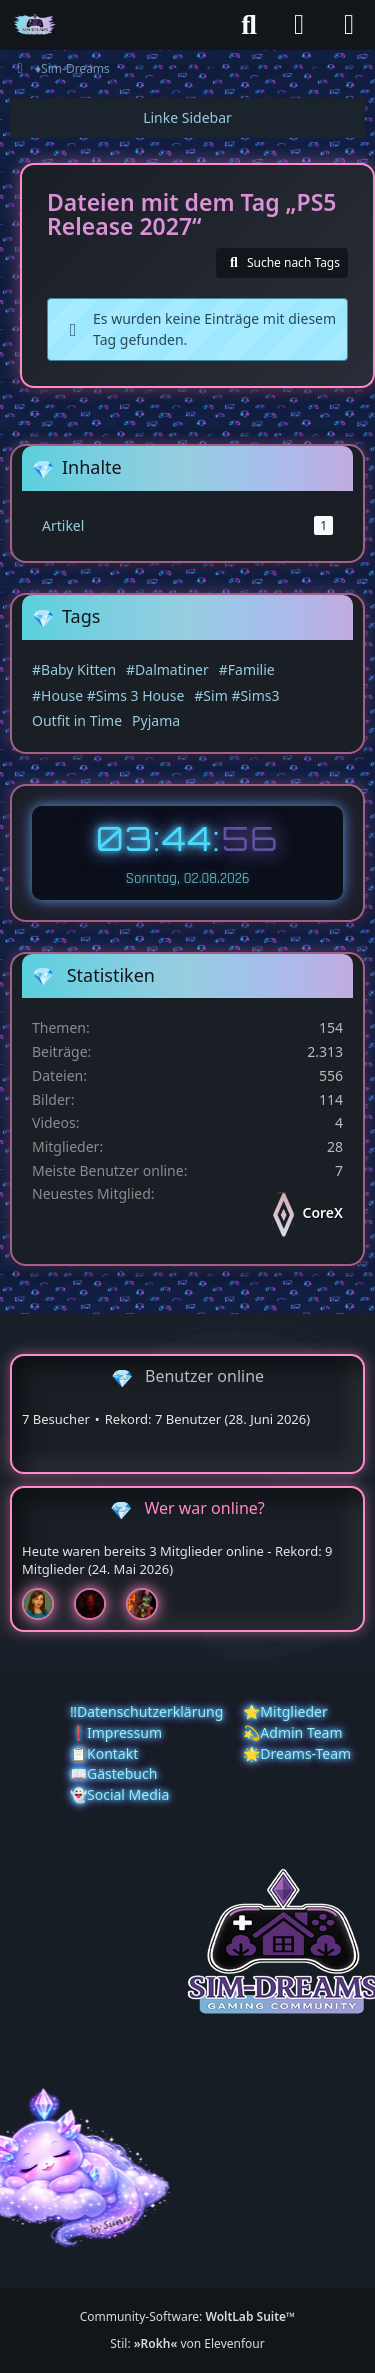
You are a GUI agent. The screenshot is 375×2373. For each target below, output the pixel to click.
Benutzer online (204, 1376)
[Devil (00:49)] (98, 1604)
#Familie (247, 669)
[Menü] (349, 25)
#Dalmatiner (167, 669)
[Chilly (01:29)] (46, 1604)
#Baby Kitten (74, 669)
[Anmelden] (299, 25)
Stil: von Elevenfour (187, 2343)
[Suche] (249, 25)
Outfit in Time (77, 720)
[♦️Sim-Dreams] (35, 25)
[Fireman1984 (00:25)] (150, 1604)
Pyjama (156, 720)
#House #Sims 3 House (108, 695)
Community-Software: (188, 2316)
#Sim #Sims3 (236, 695)
